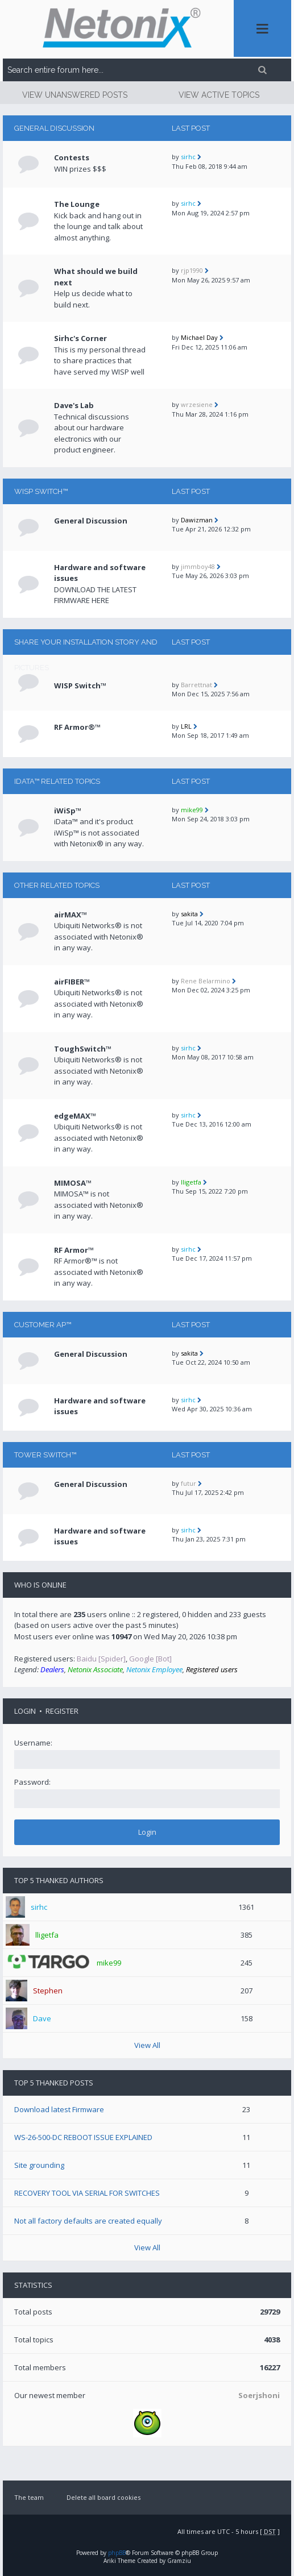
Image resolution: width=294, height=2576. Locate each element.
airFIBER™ (72, 982)
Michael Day (199, 337)
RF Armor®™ (77, 727)
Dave (42, 2018)
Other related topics (57, 885)
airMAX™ (70, 914)
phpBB (117, 2553)
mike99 (192, 809)
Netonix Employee (154, 1669)
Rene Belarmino (205, 981)
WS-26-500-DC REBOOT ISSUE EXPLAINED (83, 2137)
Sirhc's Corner (80, 338)
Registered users (212, 1669)
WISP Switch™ (41, 491)
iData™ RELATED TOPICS (57, 781)
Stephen (48, 1990)
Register (61, 1711)
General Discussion (54, 128)
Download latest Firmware (59, 2109)
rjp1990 (192, 270)
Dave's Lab (74, 405)
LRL (186, 726)
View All (147, 2045)
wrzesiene (197, 404)
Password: (32, 1782)
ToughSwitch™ (82, 1049)
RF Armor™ (74, 1250)
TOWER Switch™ (45, 1455)
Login (25, 1711)
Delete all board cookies (103, 2497)
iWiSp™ (67, 810)
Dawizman (197, 520)
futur (188, 1483)
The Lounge (77, 204)
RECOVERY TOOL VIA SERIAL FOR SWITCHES (87, 2193)
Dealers (52, 1669)
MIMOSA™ (73, 1183)
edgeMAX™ (75, 1116)
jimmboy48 (198, 566)
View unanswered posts (74, 94)
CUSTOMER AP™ (42, 1324)
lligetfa (191, 1182)
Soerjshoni (259, 2395)
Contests (71, 157)
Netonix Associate (95, 1669)
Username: (33, 1743)
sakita (189, 913)
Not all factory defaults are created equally (88, 2221)
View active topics (219, 94)
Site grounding (39, 2165)
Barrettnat (196, 684)
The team (29, 2497)
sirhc (188, 156)
